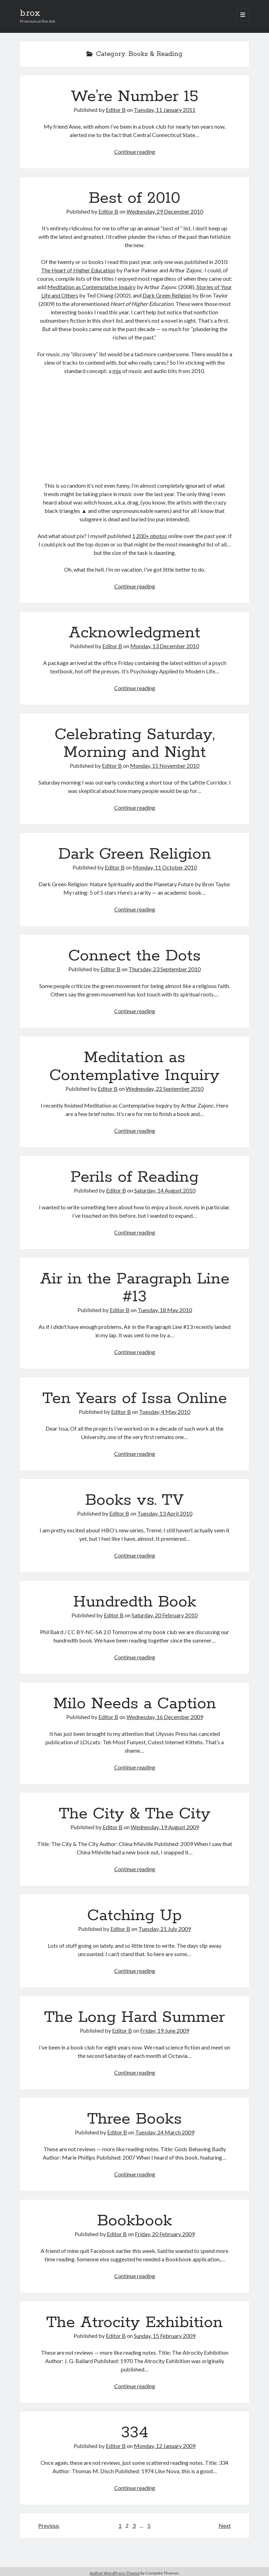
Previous (48, 2525)
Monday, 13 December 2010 (164, 646)
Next (225, 2525)
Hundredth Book (134, 1602)
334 (134, 2433)
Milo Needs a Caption (134, 1704)
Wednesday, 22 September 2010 (165, 1088)
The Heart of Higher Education (78, 270)
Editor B (116, 109)
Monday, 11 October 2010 (165, 867)
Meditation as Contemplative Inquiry (91, 287)
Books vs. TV (134, 1500)
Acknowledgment (134, 633)
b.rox (30, 13)
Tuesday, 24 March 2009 (164, 2132)
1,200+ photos (149, 535)
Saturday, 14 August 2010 (164, 1190)
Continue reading (134, 151)
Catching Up (134, 1915)
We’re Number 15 (134, 96)
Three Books (134, 2119)
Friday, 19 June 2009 (164, 2030)
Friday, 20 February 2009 (165, 2234)
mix (116, 370)
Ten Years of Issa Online (134, 1398)
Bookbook (134, 2221)
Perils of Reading (134, 1177)
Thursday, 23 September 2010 (165, 969)
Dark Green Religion (167, 295)
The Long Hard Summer (134, 2017)
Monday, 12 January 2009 (164, 2445)
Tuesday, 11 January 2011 (164, 109)
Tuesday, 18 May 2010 (165, 1310)
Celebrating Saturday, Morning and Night (135, 743)
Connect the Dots (134, 956)
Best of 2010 (134, 198)
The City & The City (135, 1814)
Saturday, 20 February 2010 (165, 1615)
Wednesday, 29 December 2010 (164, 211)
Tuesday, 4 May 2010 (164, 1411)
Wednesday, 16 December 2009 (164, 1716)
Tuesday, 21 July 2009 (164, 1928)
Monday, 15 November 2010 (164, 765)
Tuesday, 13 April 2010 (164, 1513)
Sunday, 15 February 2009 (164, 2335)
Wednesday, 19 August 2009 (165, 1827)
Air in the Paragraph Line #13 (134, 1288)
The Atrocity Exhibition (134, 2322)
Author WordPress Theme (115, 2573)
